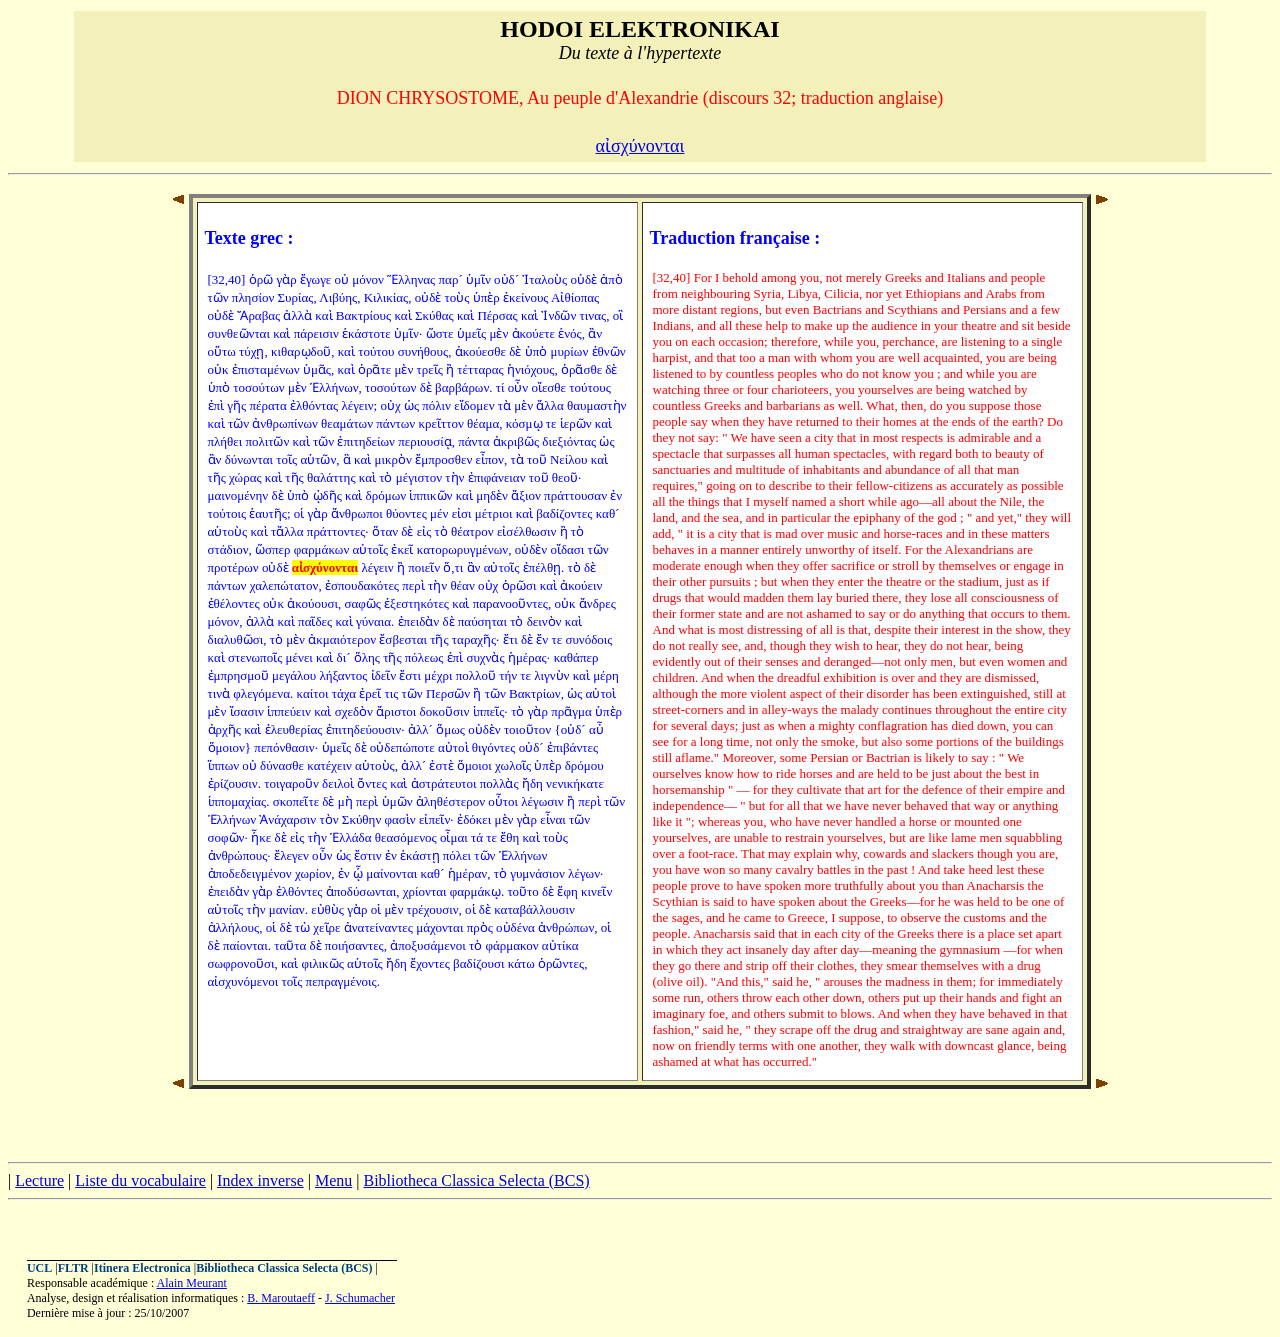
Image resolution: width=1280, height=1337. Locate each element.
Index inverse (260, 1180)
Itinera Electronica (142, 1268)
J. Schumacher (360, 1298)
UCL (39, 1268)
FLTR (73, 1268)
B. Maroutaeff (281, 1298)
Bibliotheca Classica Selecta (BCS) (476, 1180)
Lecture (39, 1180)
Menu (333, 1180)
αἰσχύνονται (640, 146)
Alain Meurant (192, 1283)
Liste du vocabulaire (140, 1180)
